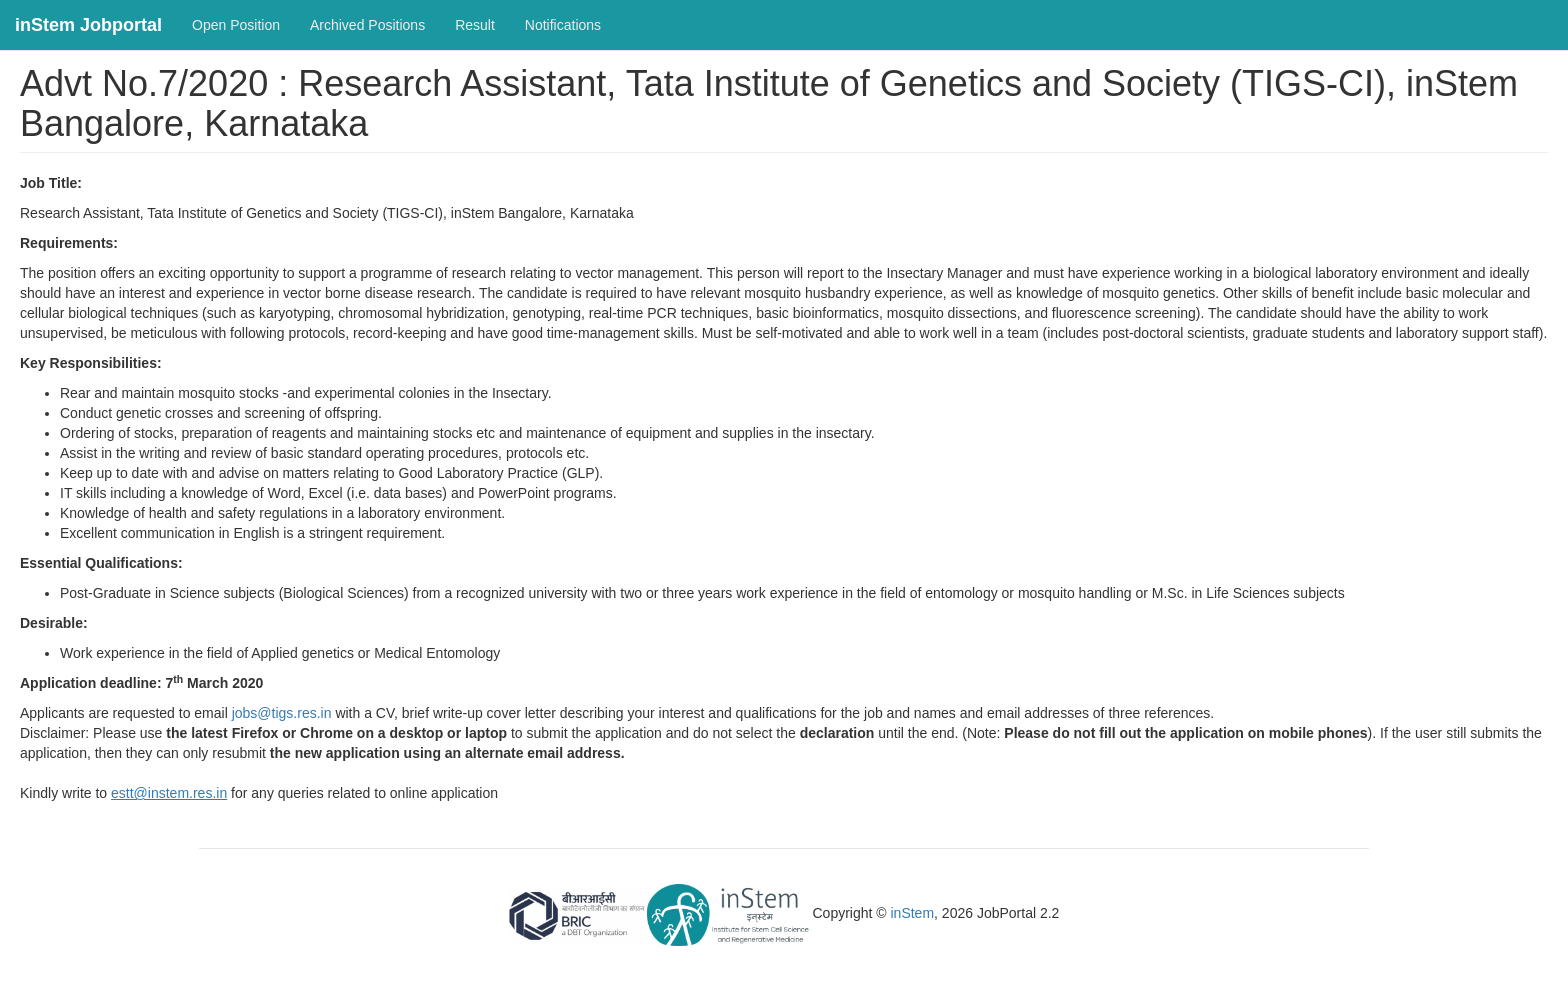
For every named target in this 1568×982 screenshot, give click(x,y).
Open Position (236, 25)
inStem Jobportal (88, 25)
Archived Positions (367, 25)
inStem (913, 914)
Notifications (563, 25)
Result (475, 25)
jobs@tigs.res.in (282, 713)
